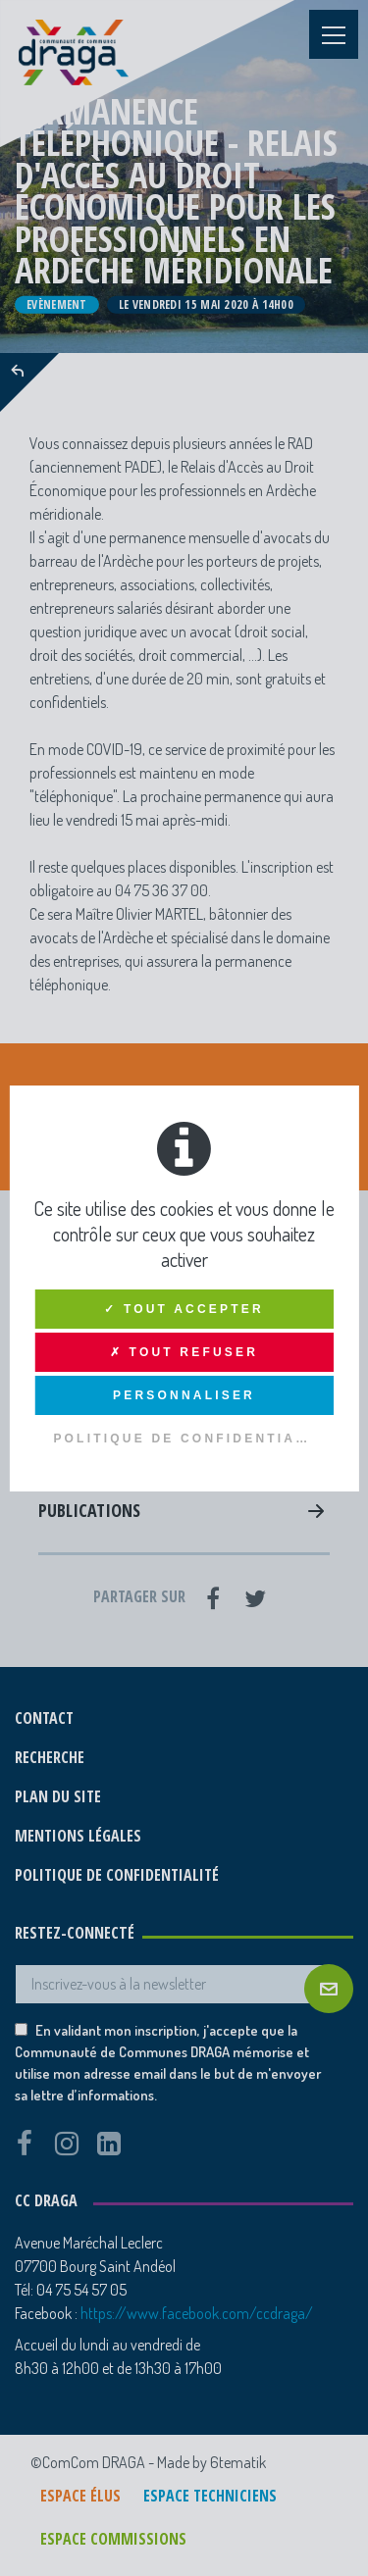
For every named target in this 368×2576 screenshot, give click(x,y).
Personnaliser (184, 1395)
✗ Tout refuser (184, 1352)
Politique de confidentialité (193, 1438)
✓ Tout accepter (184, 1309)
